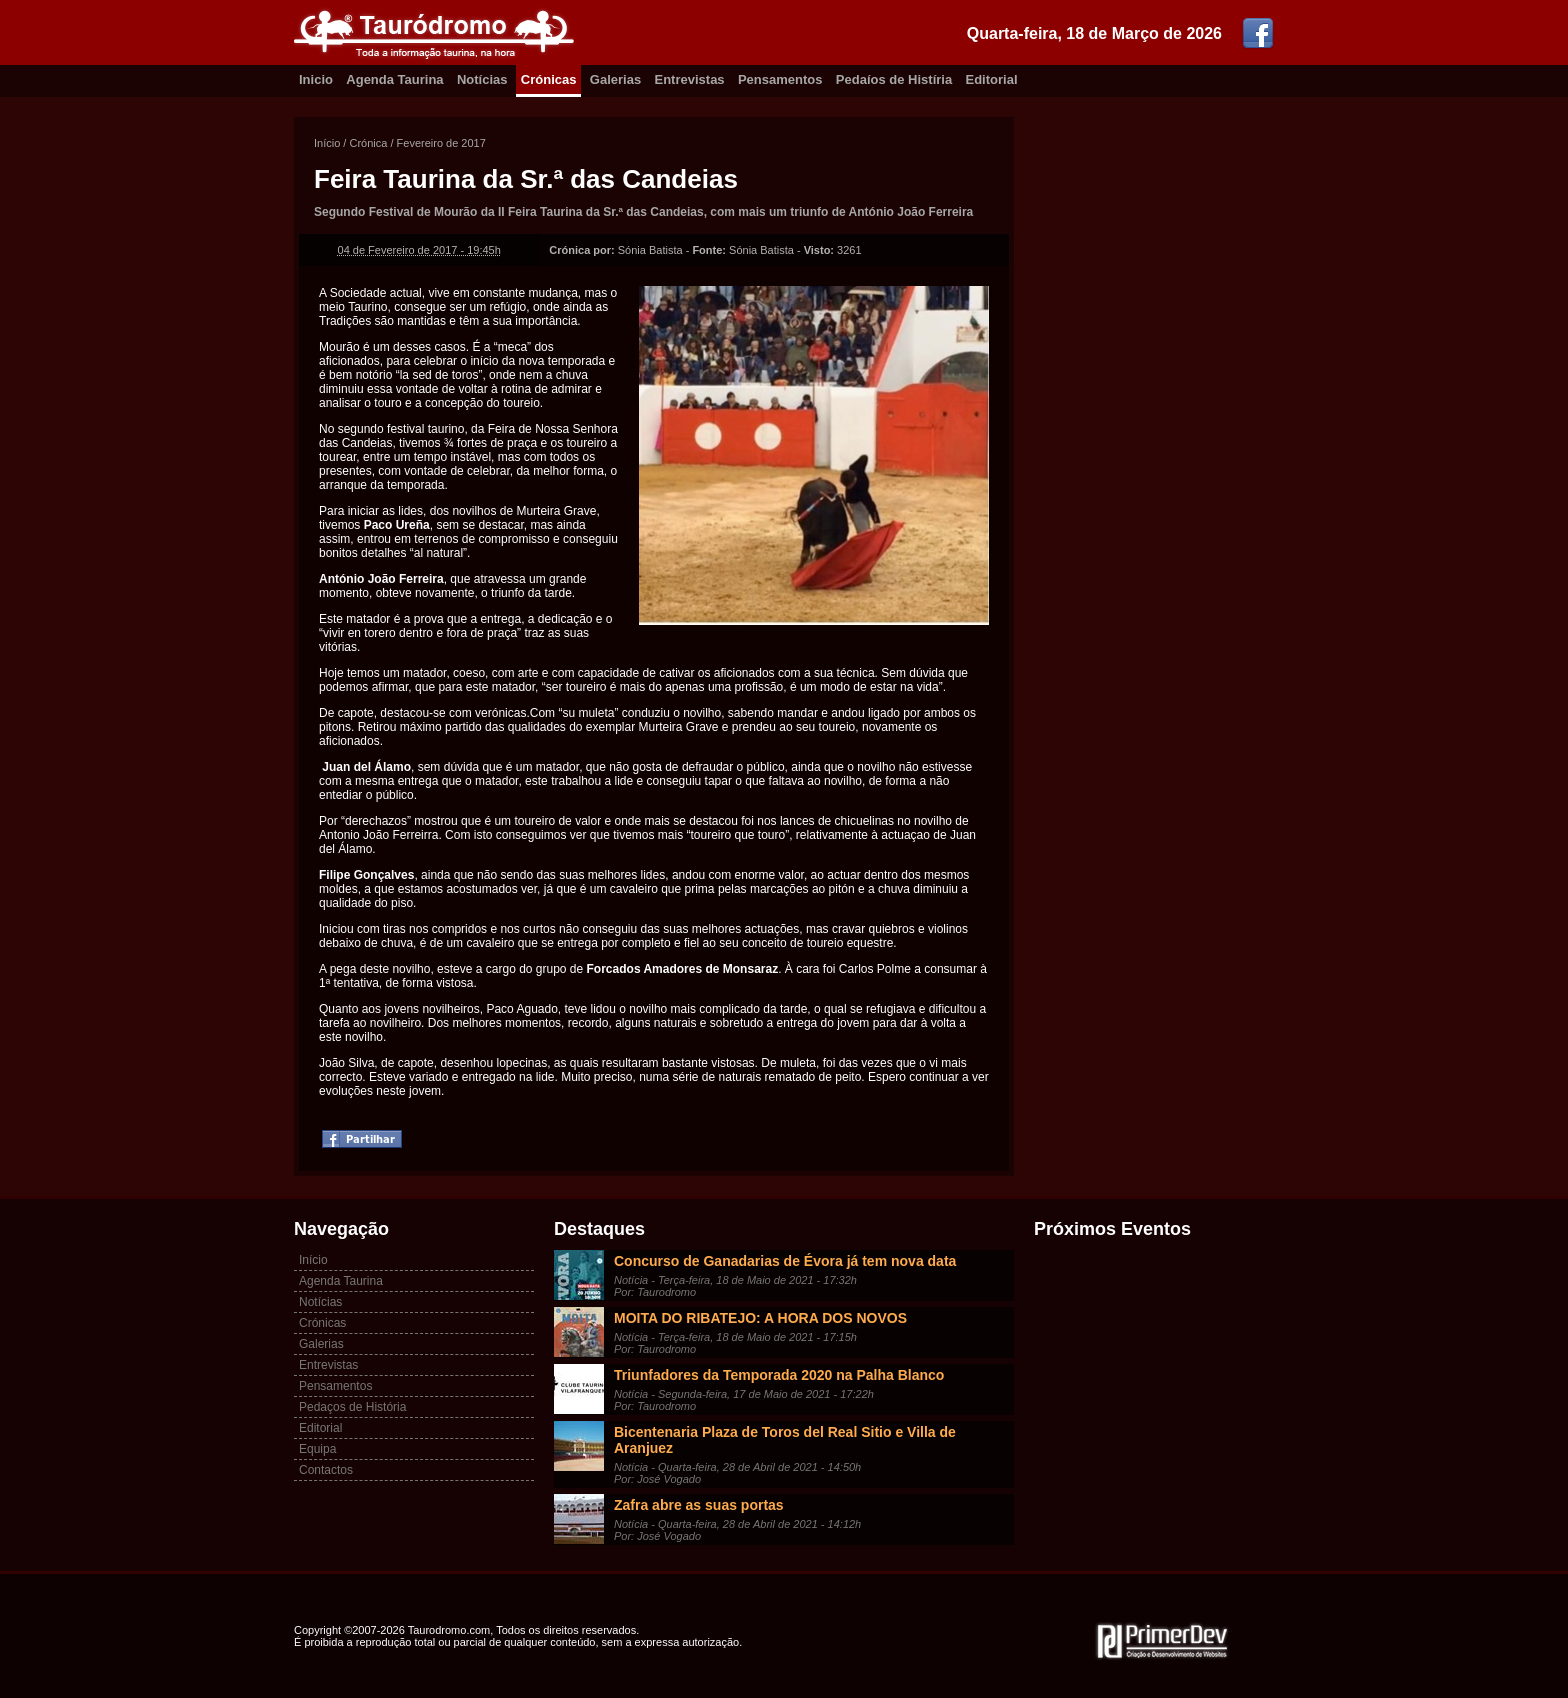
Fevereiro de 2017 (441, 143)
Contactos (326, 1470)
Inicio (316, 79)
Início (327, 143)
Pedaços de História (352, 1407)
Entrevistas (690, 79)
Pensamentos (780, 79)
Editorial (992, 79)
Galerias (615, 79)
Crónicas (549, 79)
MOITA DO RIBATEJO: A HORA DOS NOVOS (760, 1318)
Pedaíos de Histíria (894, 79)
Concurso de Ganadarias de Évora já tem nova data (785, 1261)
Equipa (317, 1449)
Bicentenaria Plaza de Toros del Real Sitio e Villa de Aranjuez (785, 1440)
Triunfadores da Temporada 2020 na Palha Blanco (779, 1375)
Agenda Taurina (394, 79)
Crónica (368, 143)
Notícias (482, 79)
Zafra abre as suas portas (699, 1505)
